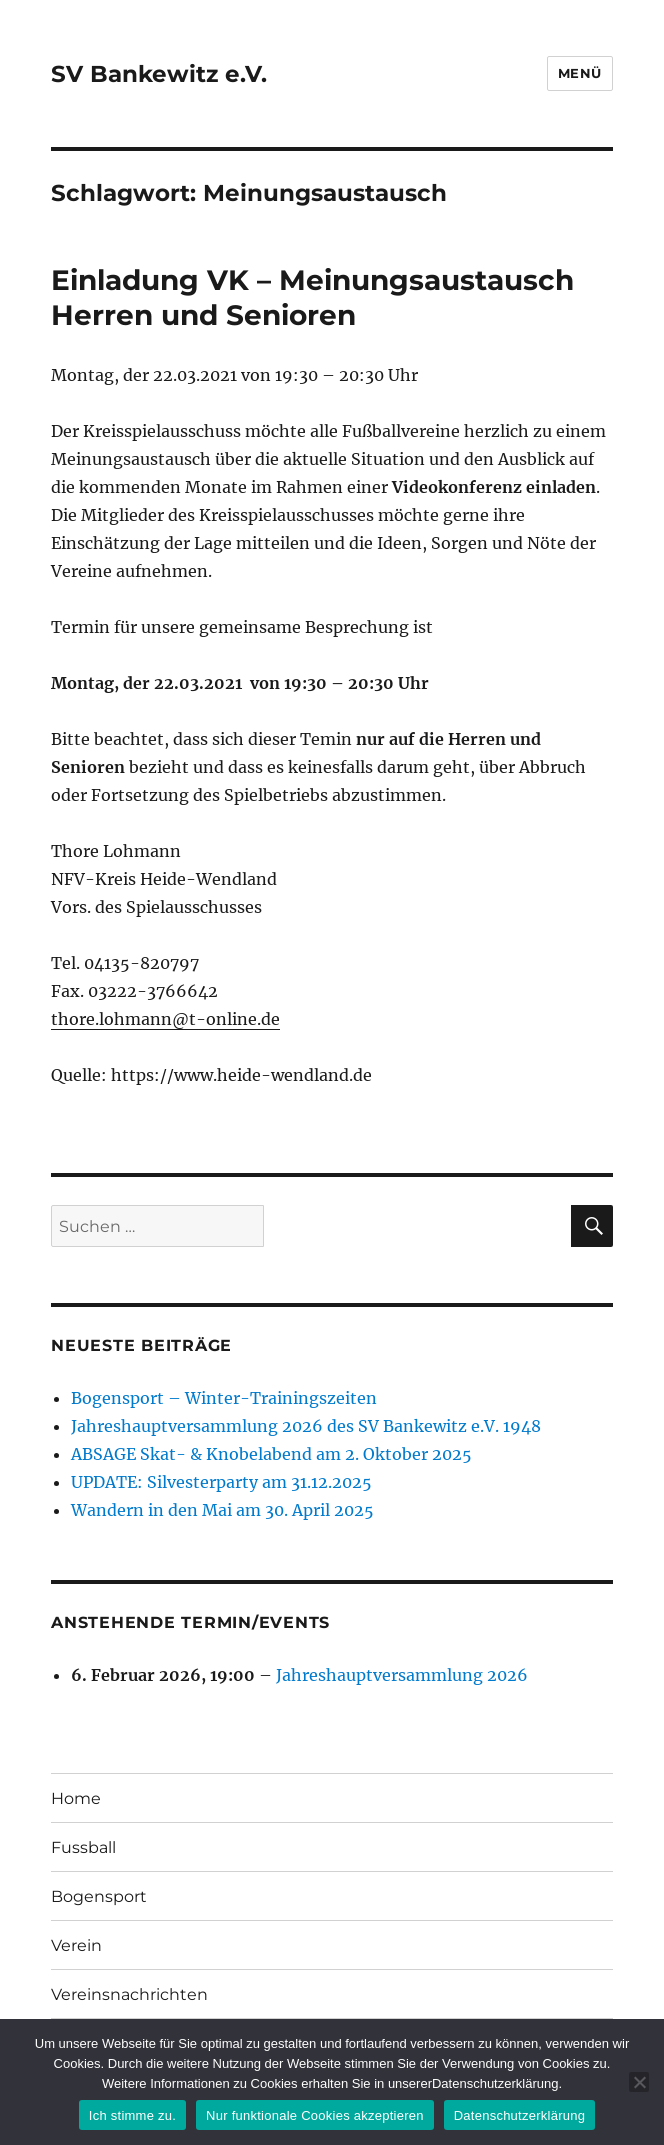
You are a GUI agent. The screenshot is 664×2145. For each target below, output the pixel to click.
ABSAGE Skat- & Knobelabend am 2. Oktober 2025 (271, 1454)
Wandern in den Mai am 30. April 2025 (222, 1510)
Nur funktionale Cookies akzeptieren (315, 2115)
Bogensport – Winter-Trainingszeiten (224, 1398)
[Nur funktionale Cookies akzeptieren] (639, 2082)
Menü (580, 73)
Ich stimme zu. (132, 2115)
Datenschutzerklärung (519, 2115)
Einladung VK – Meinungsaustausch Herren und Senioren (312, 297)
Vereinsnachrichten (129, 1994)
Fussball (83, 1847)
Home (76, 1798)
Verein (76, 1945)
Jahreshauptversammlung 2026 (402, 1675)
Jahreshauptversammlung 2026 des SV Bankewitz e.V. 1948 (306, 1426)
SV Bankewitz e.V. (159, 74)
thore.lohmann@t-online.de (165, 1019)
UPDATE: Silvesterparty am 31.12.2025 (221, 1482)
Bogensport (99, 1896)
